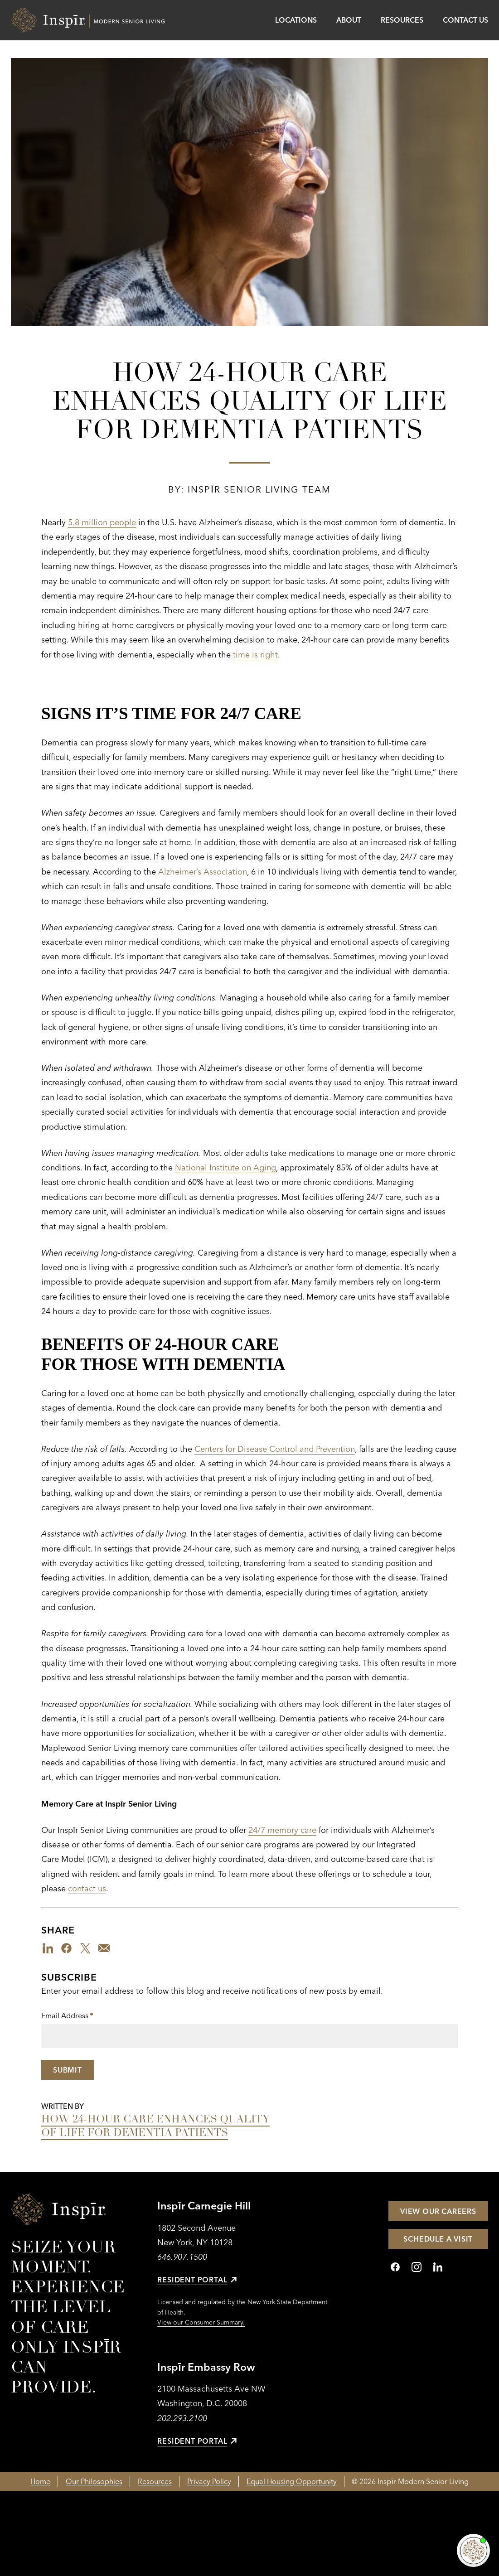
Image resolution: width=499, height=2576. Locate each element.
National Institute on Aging (225, 1167)
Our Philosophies (94, 2481)
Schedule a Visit (438, 2238)
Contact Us (465, 19)
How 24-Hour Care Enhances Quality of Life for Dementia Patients (155, 2125)
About (348, 19)
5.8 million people (102, 522)
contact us (87, 1888)
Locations (296, 19)
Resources (402, 19)
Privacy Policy (209, 2481)
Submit (67, 2069)
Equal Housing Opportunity (292, 2481)
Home (40, 2481)
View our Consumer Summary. (201, 2322)
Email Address (67, 2016)
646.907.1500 (182, 2257)
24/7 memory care (282, 1830)
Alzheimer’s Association (202, 871)
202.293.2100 (182, 2418)
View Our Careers (438, 2211)
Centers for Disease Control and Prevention (274, 1449)
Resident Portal (197, 2279)
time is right (255, 654)
